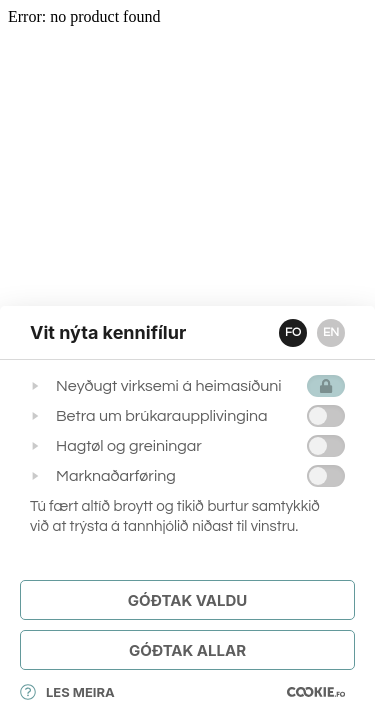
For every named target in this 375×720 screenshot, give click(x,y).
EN (331, 332)
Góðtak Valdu (187, 600)
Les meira (67, 692)
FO (293, 332)
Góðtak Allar (187, 650)
